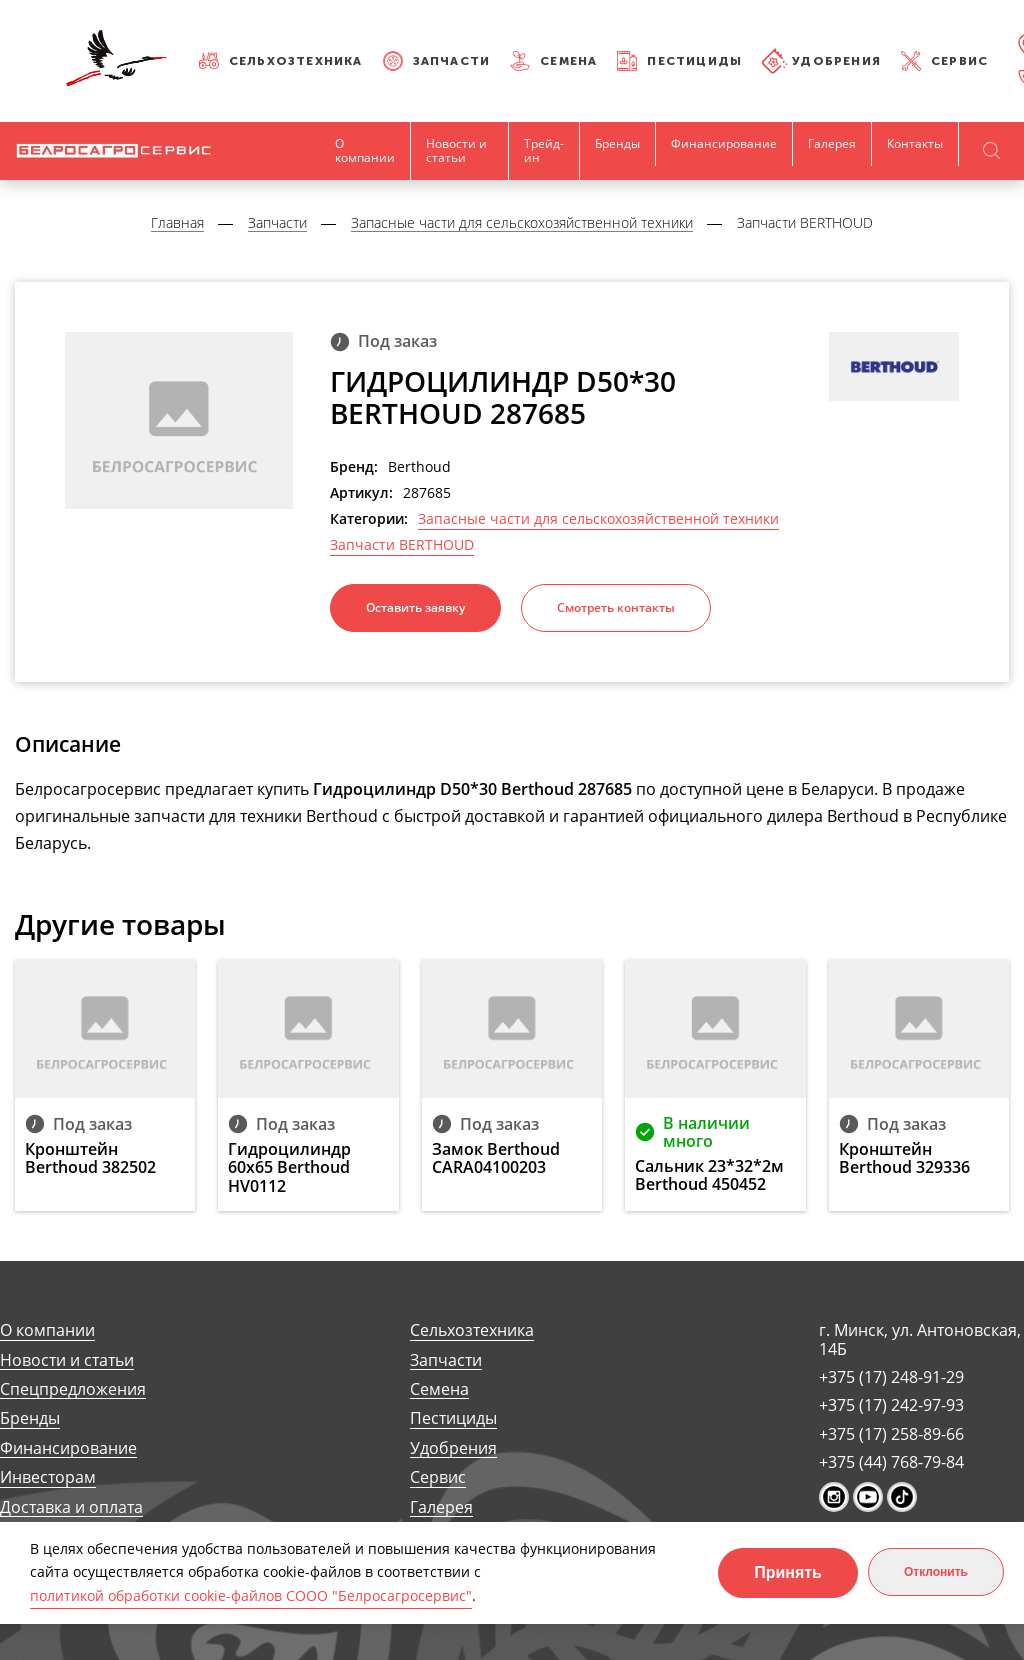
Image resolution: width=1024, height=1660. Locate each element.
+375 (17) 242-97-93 (891, 1405)
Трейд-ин (544, 150)
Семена (568, 61)
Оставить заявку (415, 607)
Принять (788, 1572)
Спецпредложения (73, 1389)
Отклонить (936, 1572)
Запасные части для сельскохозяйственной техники (598, 519)
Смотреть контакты (616, 607)
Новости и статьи (456, 150)
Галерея (832, 143)
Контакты (915, 143)
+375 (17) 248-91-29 (891, 1377)
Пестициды (694, 61)
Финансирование (724, 143)
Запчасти (452, 61)
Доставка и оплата (71, 1507)
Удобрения (836, 61)
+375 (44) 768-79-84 (891, 1462)
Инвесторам (48, 1477)
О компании (365, 150)
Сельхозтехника (296, 61)
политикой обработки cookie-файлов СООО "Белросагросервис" (251, 1595)
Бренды (617, 143)
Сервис (959, 61)
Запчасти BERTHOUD (402, 545)
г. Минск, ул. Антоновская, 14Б (920, 1339)
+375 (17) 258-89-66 (891, 1434)
